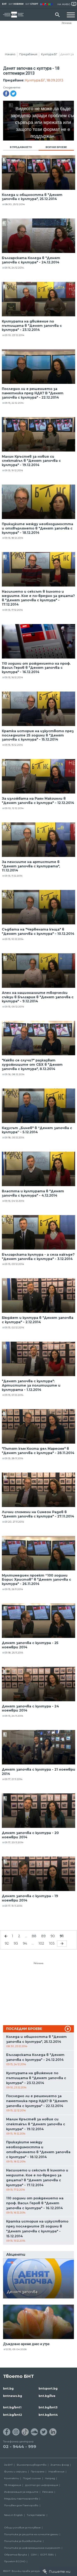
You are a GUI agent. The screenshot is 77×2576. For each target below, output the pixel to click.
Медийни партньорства (21, 2498)
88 (34, 1936)
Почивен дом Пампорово (21, 2505)
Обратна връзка (15, 2554)
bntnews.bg (12, 2396)
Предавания (28, 54)
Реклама (66, 23)
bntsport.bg (48, 2388)
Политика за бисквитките (23, 2541)
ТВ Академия (12, 2485)
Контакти (11, 2478)
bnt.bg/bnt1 (12, 2407)
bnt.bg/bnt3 (48, 2407)
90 (53, 1936)
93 (16, 1943)
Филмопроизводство (32, 2464)
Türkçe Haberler (36, 2515)
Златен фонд (60, 2464)
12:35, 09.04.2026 (16, 2349)
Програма (37, 2471)
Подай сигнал (32, 2478)
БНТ (4, 4)
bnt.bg (8, 2388)
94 (25, 1943)
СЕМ (34, 2554)
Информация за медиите (21, 2491)
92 (7, 1943)
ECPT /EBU (47, 2554)
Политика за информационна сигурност (32, 2547)
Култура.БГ (49, 54)
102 (41, 1943)
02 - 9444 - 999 (19, 2446)
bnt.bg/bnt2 (12, 2415)
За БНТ (8, 2464)
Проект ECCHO (14, 2561)
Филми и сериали (15, 2471)
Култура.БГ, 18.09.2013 (44, 80)
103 (52, 1943)
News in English (13, 2515)
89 (43, 1936)
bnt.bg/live (47, 2396)
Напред (50, 2478)
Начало (10, 54)
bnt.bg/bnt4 (48, 2415)
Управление (56, 2471)
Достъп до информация (41, 2485)
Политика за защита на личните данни (31, 2534)
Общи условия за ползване (22, 2527)
